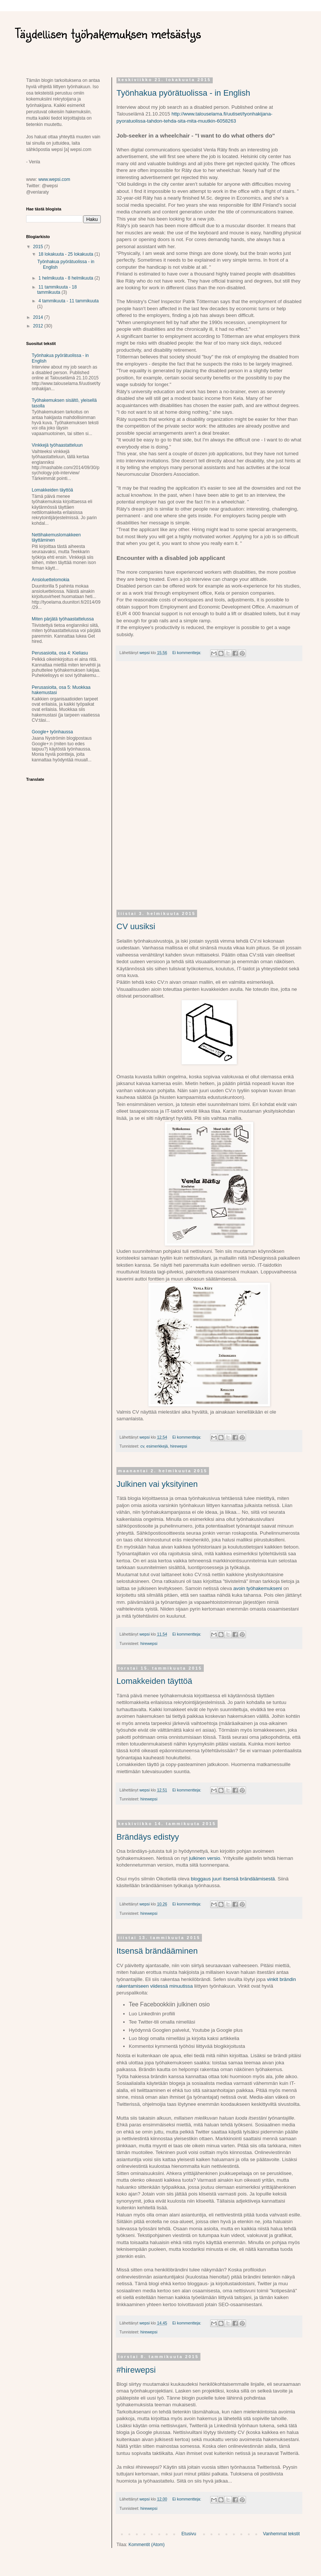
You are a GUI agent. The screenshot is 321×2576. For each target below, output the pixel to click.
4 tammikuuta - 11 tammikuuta (68, 300)
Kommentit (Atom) (146, 2544)
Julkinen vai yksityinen (157, 1484)
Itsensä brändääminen (157, 1951)
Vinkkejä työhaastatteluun (57, 445)
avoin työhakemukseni (257, 1588)
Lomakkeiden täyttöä (154, 1681)
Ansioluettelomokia (50, 579)
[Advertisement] (209, 790)
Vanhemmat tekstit (281, 2533)
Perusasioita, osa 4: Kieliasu (60, 653)
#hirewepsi (136, 2370)
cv (142, 1446)
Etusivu (188, 2533)
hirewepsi (178, 1446)
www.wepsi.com (54, 179)
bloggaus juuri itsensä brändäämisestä (233, 1879)
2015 (38, 246)
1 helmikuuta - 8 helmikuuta (66, 278)
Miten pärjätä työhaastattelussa (63, 619)
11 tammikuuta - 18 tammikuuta (57, 289)
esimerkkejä (157, 1446)
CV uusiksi (135, 926)
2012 (38, 326)
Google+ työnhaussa (52, 731)
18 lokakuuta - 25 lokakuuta (66, 254)
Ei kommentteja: (187, 652)
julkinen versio (204, 1858)
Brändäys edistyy (147, 1837)
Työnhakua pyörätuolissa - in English (183, 93)
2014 (38, 317)
